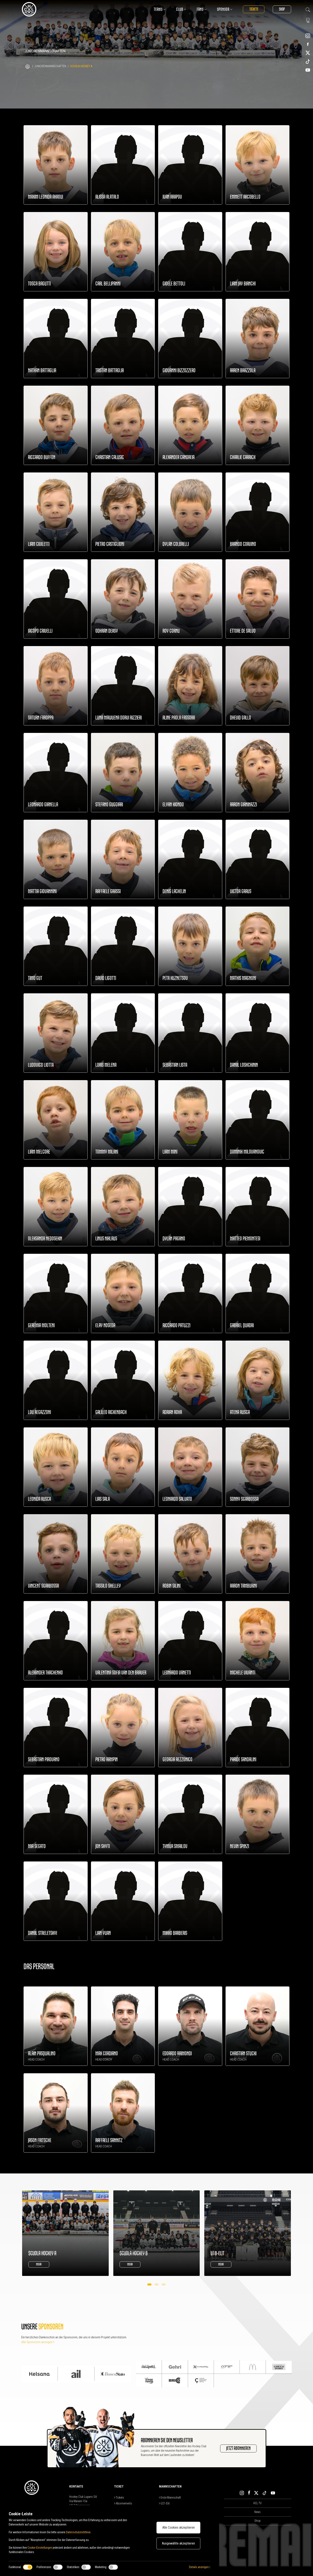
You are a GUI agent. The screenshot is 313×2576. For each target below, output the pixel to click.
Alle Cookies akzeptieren (178, 2527)
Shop (281, 9)
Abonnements (123, 2503)
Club (180, 9)
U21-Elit (164, 2503)
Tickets (252, 9)
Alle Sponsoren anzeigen (37, 2342)
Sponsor (223, 9)
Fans (200, 9)
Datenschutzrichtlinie (78, 2532)
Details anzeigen (199, 2567)
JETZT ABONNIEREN (238, 2448)
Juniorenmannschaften (50, 66)
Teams (158, 9)
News (257, 2512)
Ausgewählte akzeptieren (178, 2543)
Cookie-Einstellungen (40, 2547)
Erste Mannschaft (170, 2497)
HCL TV (257, 2503)
